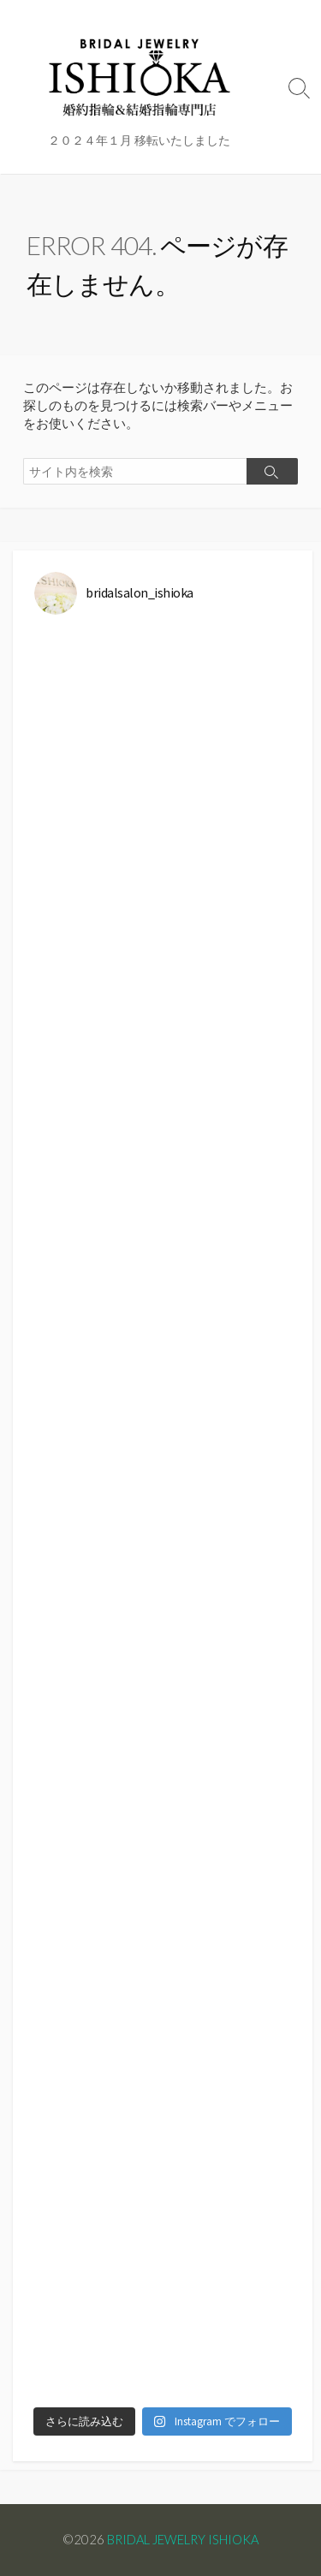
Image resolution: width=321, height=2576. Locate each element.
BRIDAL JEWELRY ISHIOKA (183, 2539)
